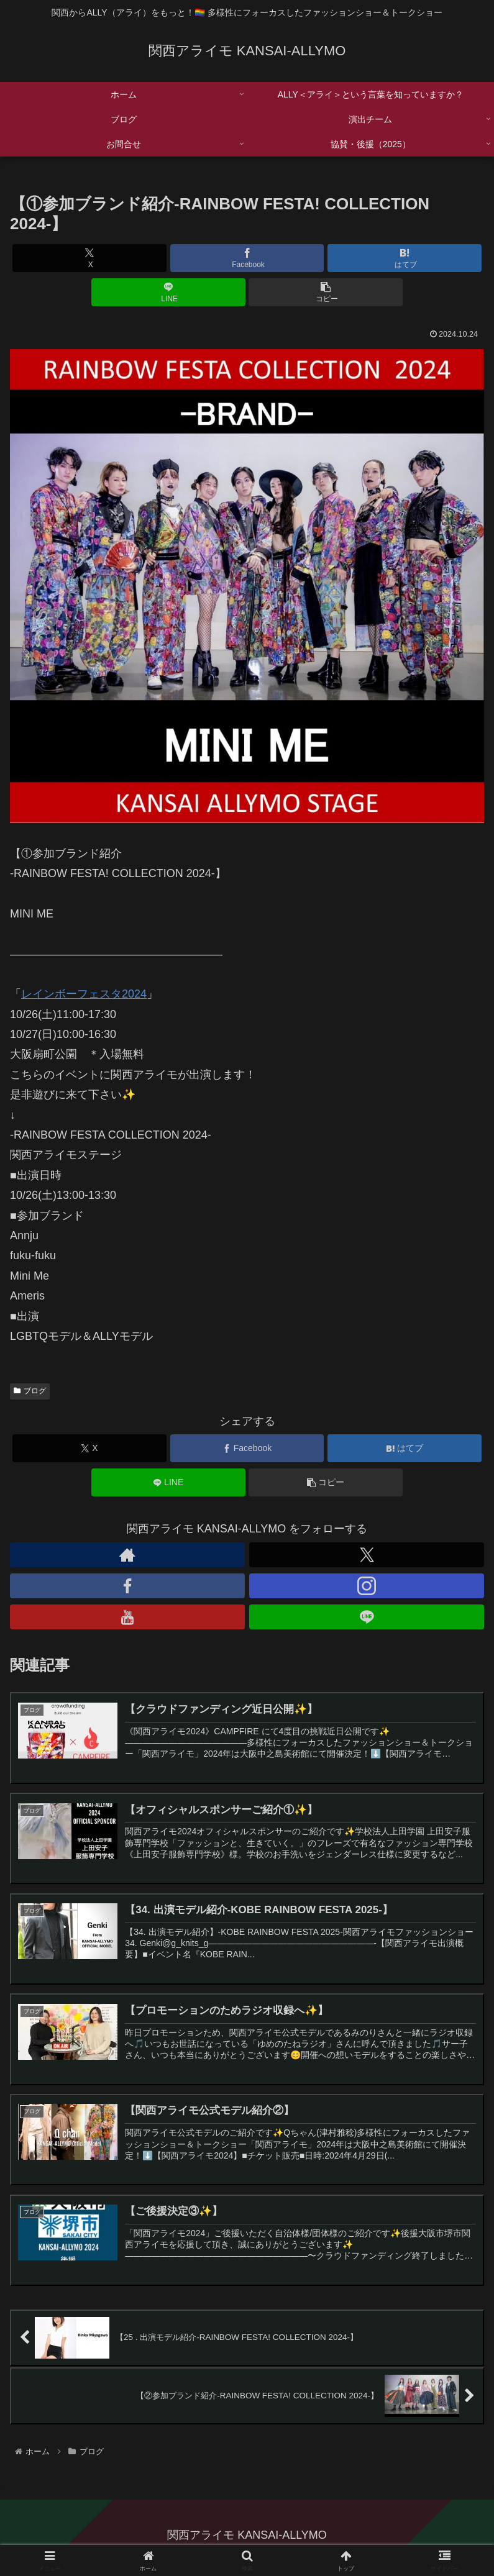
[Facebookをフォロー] (127, 1585)
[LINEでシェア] (168, 292)
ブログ (30, 1390)
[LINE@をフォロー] (366, 1616)
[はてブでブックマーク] (404, 258)
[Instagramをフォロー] (366, 1585)
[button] (326, 292)
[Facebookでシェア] (247, 258)
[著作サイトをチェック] (127, 1554)
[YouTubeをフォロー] (127, 1616)
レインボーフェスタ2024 (84, 994)
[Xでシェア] (89, 258)
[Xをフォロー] (366, 1554)
